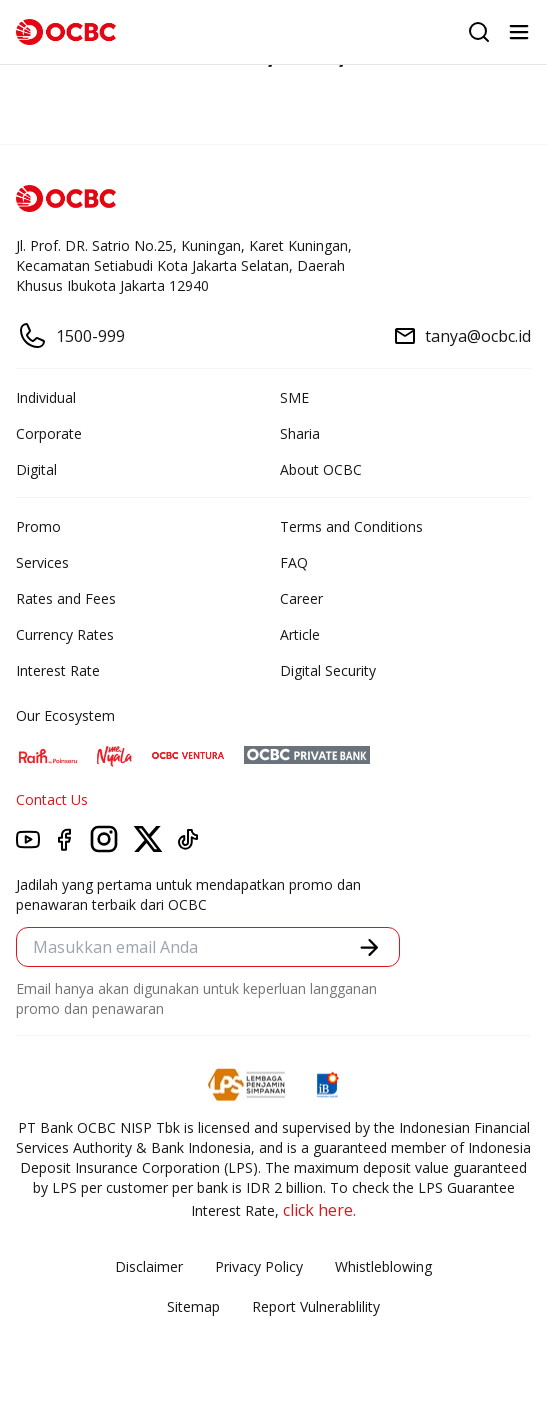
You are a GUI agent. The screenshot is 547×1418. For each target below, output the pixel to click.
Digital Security (328, 670)
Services (42, 562)
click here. (319, 1210)
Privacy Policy (259, 1266)
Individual (46, 397)
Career (301, 598)
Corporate (49, 433)
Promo (38, 526)
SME (294, 397)
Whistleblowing (383, 1266)
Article (300, 634)
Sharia (300, 433)
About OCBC (321, 469)
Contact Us (52, 799)
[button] (369, 947)
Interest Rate (58, 670)
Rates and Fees (66, 598)
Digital (36, 469)
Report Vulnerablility (316, 1306)
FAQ (294, 562)
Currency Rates (65, 634)
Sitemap (193, 1306)
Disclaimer (149, 1266)
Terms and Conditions (351, 526)
